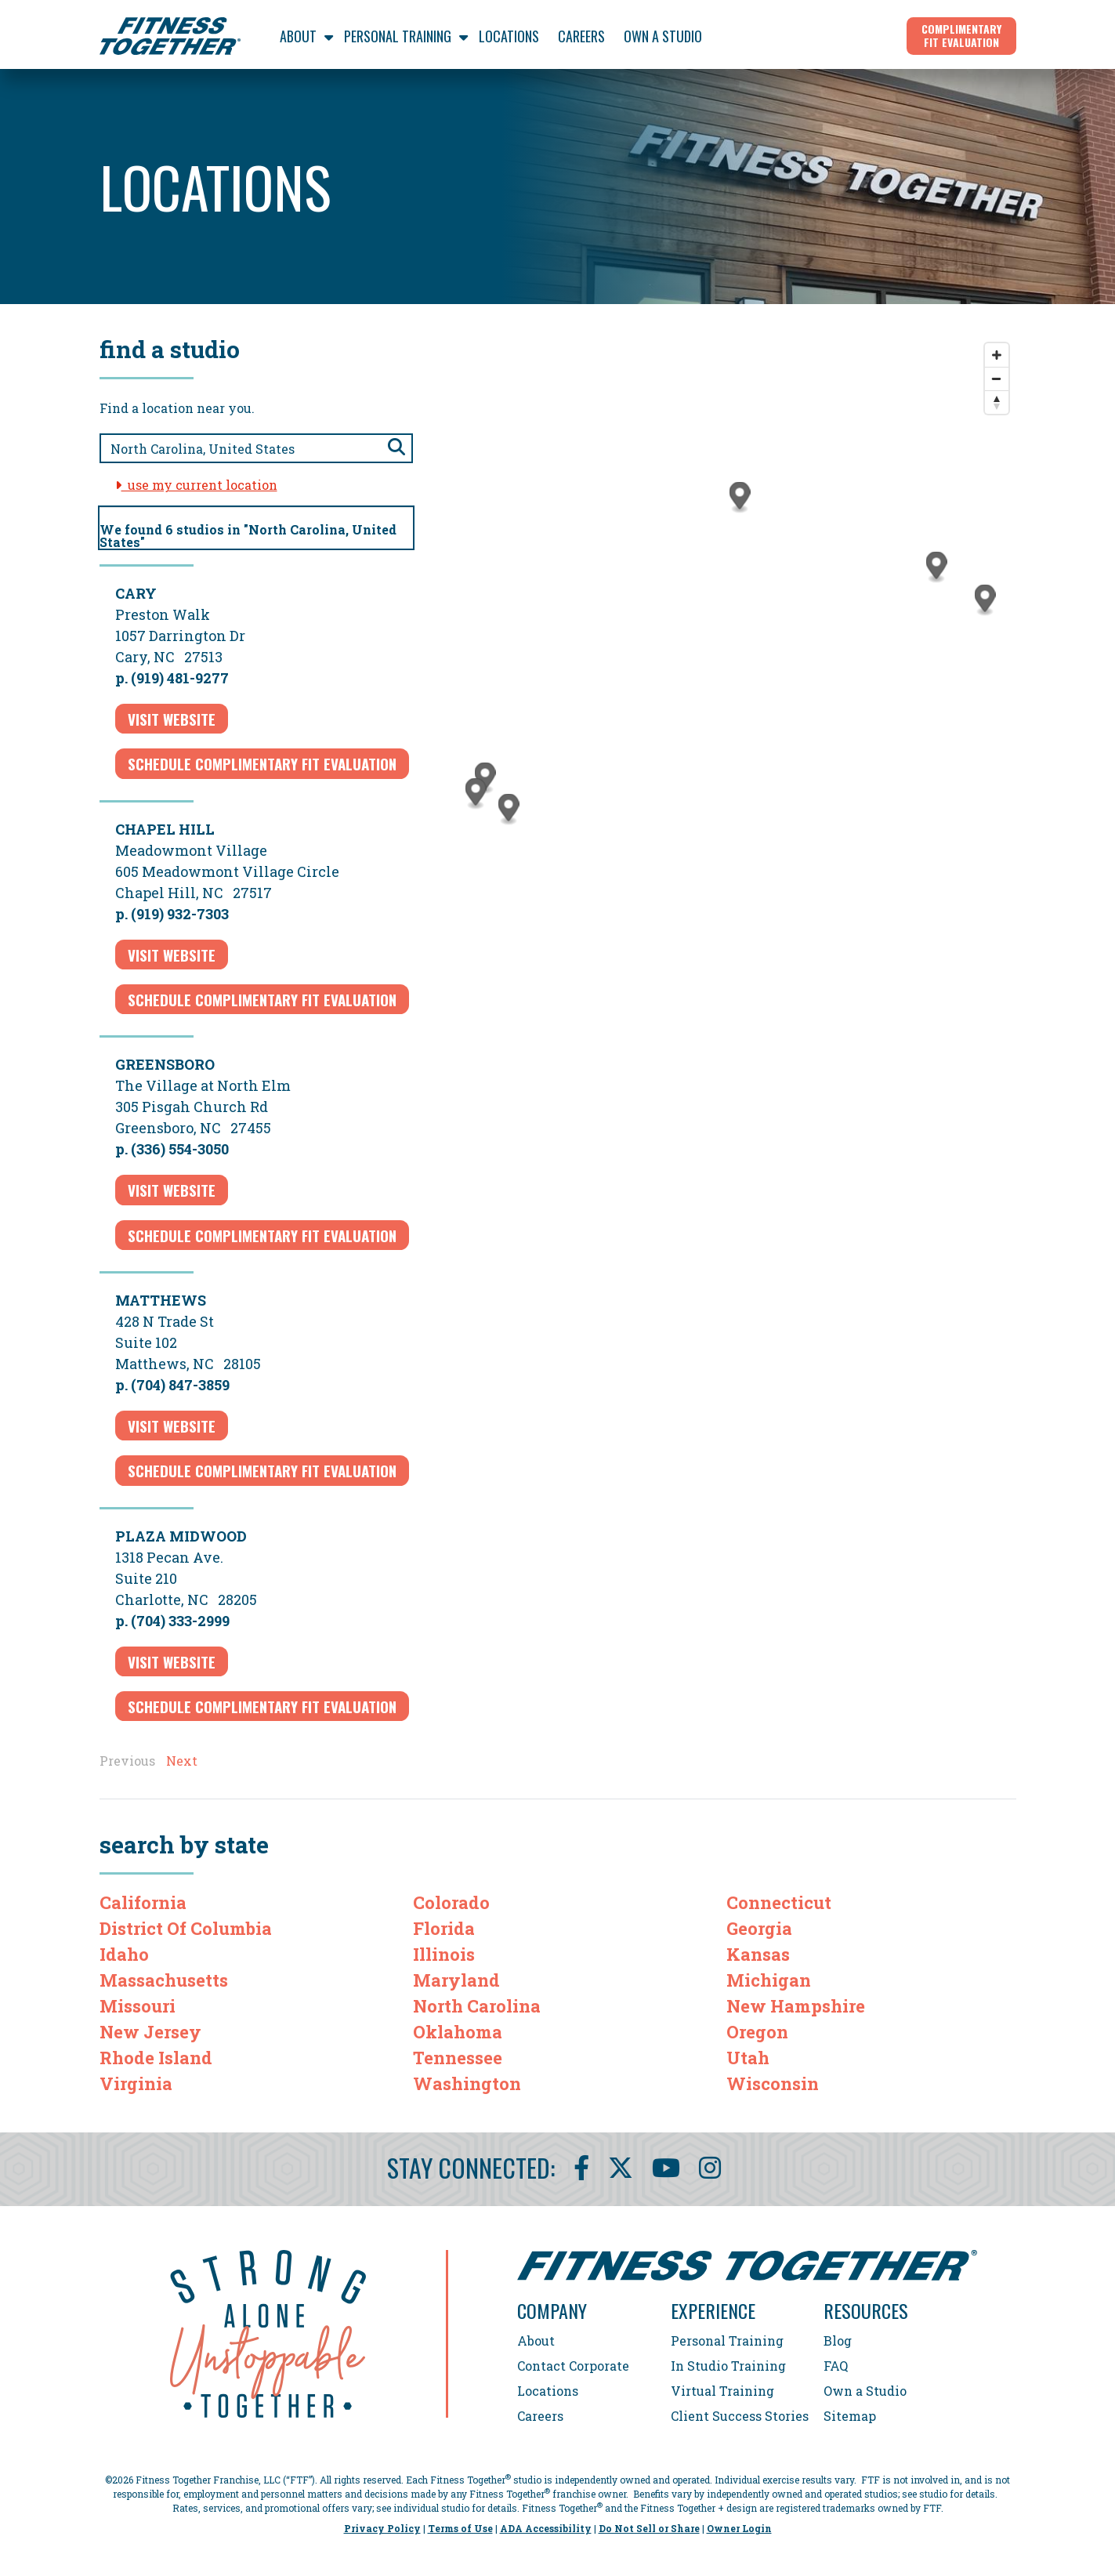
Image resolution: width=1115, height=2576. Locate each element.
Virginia (136, 2083)
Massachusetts (164, 1980)
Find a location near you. (177, 408)
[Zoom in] (996, 355)
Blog (838, 2340)
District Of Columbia (186, 1928)
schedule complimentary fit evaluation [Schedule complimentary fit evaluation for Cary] (262, 763)
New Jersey (150, 2031)
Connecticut (778, 1902)
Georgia (759, 1928)
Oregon (757, 2031)
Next (181, 1760)
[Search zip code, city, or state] (256, 448)
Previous (127, 1760)
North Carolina (477, 2005)
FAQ (836, 2365)
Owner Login (739, 2528)
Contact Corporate (573, 2365)
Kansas (758, 1954)
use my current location (196, 484)
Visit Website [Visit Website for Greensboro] (171, 1190)
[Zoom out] (996, 378)
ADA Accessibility (546, 2528)
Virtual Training (722, 2390)
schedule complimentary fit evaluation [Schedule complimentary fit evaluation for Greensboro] (262, 1235)
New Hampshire (795, 2005)
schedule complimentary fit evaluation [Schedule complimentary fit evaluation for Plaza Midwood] (262, 1706)
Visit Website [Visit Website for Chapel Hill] (171, 955)
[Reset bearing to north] (996, 402)
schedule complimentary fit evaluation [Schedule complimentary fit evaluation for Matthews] (262, 1470)
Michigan (768, 1980)
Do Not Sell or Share (649, 2528)
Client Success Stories (740, 2416)
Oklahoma (457, 2031)
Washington (467, 2083)
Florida (444, 1928)
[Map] (730, 664)
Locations (547, 2390)
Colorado (451, 1902)
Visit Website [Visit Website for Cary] (171, 719)
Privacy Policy (382, 2528)
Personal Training (727, 2340)
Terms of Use (460, 2528)
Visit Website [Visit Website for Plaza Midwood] (171, 1661)
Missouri (138, 2005)
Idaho (124, 1954)
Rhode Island (156, 2057)
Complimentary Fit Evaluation (961, 35)
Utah (747, 2057)
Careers (540, 2416)
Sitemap (850, 2416)
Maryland (456, 1980)
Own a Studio (865, 2390)
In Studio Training (728, 2365)
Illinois (444, 1954)
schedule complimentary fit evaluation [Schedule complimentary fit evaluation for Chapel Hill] (262, 999)
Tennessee (457, 2057)
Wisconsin (772, 2083)
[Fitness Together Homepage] (170, 36)
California (143, 1902)
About (536, 2340)
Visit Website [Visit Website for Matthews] (171, 1426)
